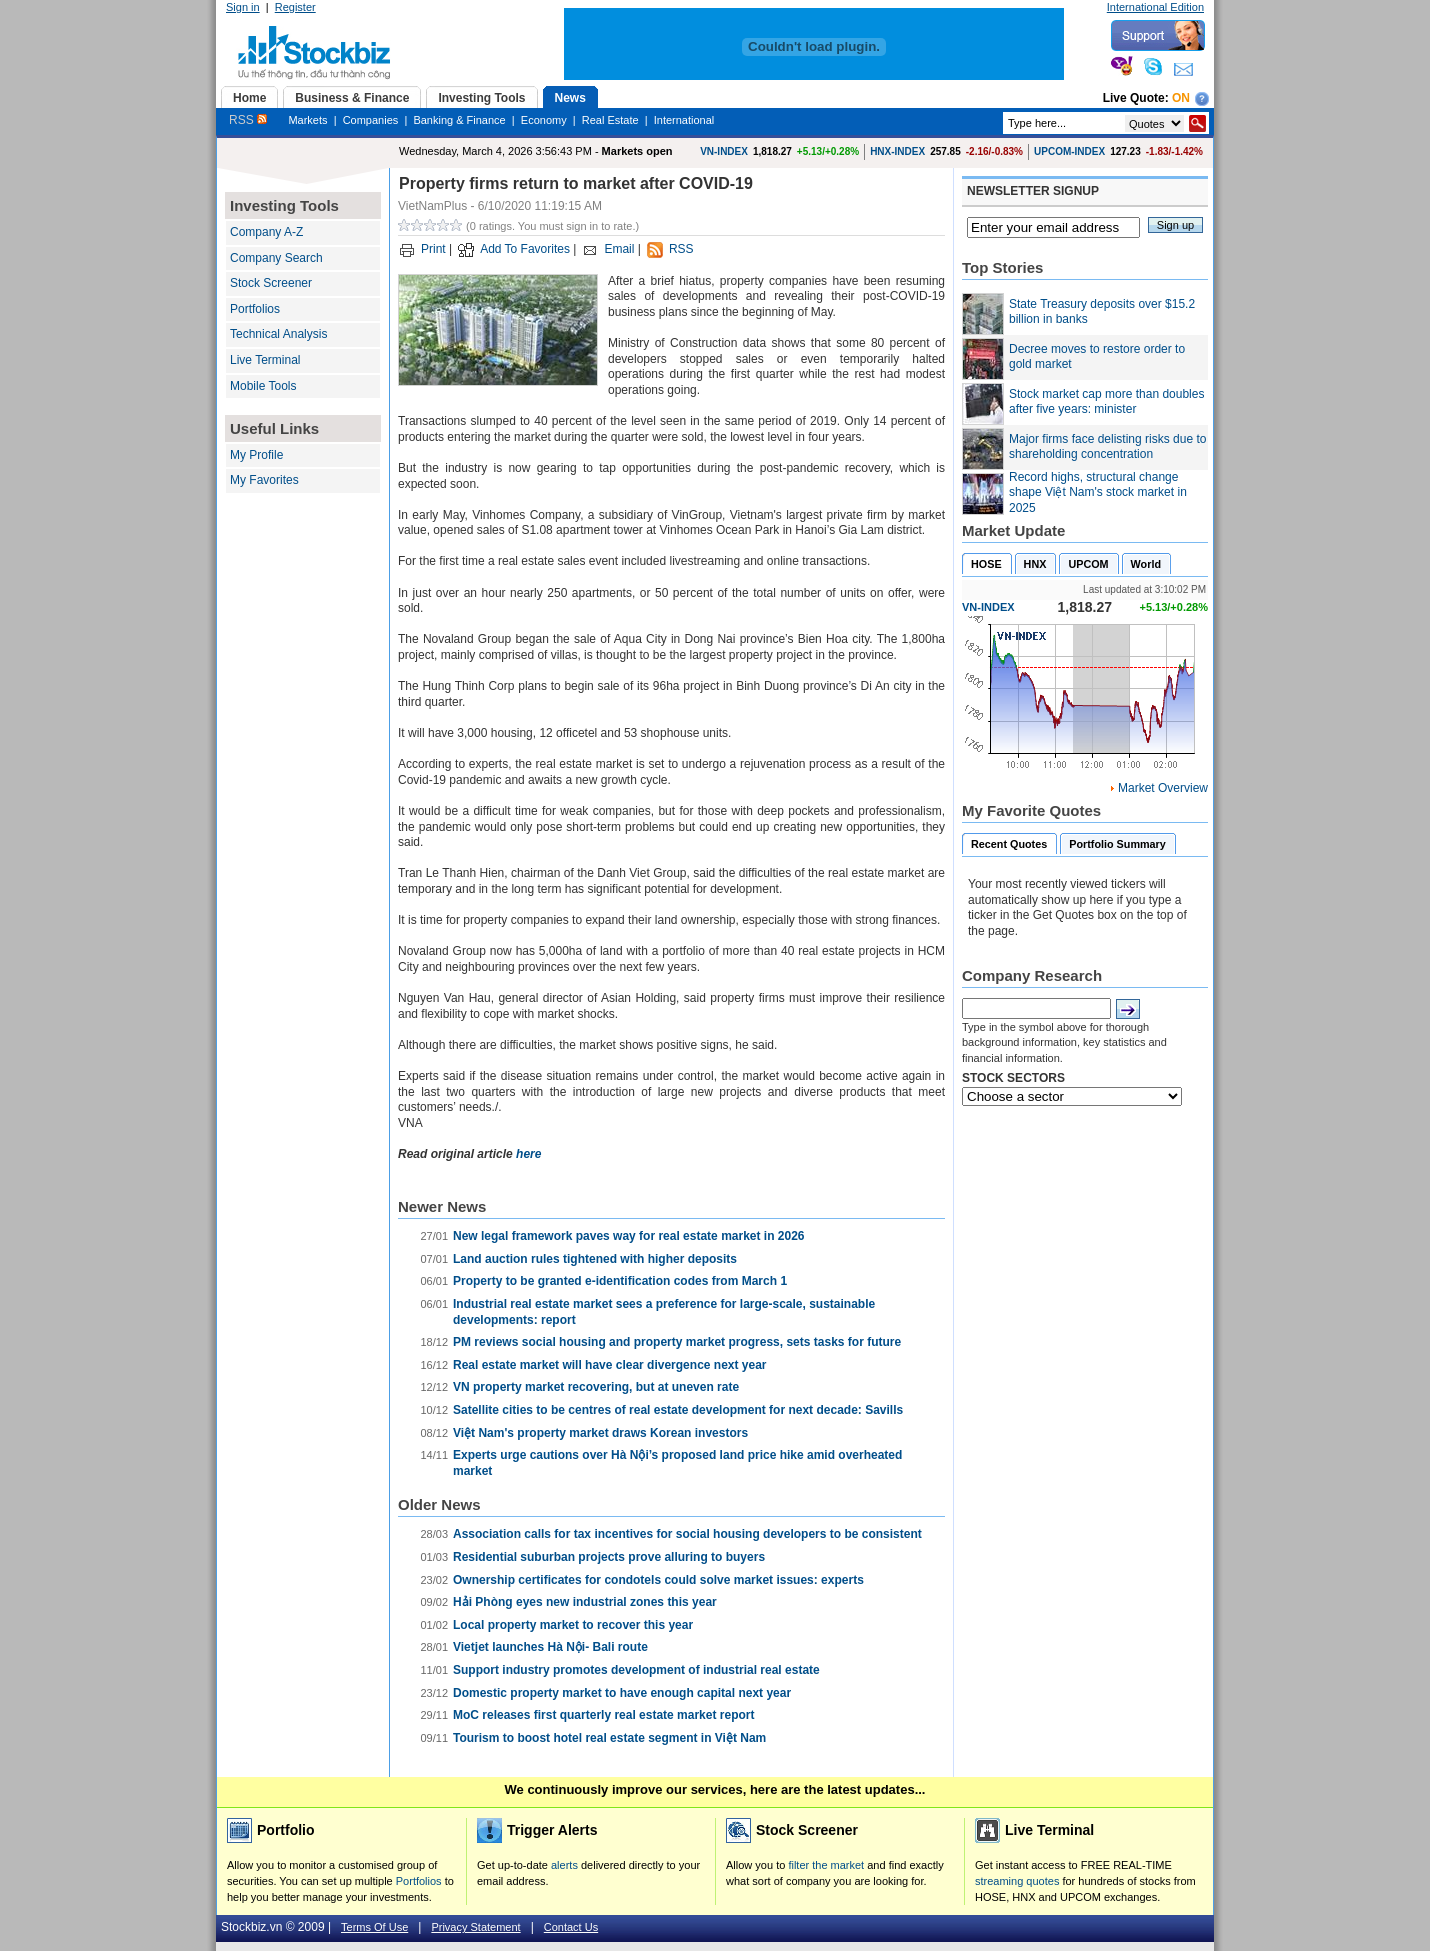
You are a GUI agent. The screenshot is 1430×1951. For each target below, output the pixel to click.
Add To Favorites (525, 249)
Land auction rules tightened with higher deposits (595, 1259)
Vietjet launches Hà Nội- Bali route (550, 1647)
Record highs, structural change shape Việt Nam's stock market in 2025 (1098, 492)
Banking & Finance (459, 120)
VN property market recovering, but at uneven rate (596, 1387)
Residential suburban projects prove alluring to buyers (609, 1557)
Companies (371, 120)
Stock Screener (271, 283)
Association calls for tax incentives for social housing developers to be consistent (687, 1534)
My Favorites (264, 480)
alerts (564, 1865)
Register (295, 7)
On (1181, 98)
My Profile (256, 455)
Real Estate (610, 120)
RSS (248, 120)
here (528, 1154)
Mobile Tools (263, 386)
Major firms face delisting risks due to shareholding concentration (1107, 447)
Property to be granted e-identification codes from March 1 (620, 1281)
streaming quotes (1017, 1881)
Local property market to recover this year (573, 1625)
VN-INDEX (724, 151)
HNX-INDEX (897, 151)
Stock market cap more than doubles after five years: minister (1106, 402)
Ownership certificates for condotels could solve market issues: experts (658, 1580)
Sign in (243, 7)
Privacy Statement (475, 1927)
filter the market (826, 1865)
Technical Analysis (278, 334)
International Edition (1155, 7)
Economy (544, 120)
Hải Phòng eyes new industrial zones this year (585, 1602)
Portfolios (255, 309)
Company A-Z (266, 232)
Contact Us (571, 1927)
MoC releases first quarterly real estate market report (603, 1715)
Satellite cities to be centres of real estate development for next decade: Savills (678, 1410)
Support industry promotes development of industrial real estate (636, 1670)
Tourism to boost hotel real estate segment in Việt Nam (609, 1738)
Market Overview (1163, 788)
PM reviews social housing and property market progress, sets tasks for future (677, 1342)
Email (619, 249)
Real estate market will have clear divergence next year (610, 1365)
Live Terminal (265, 360)
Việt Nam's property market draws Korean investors (600, 1433)
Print (433, 249)
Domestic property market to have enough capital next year (622, 1693)
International (684, 120)
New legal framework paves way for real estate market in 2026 (629, 1236)
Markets (307, 120)
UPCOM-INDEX (1069, 151)
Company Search (276, 258)
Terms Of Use (374, 1927)
